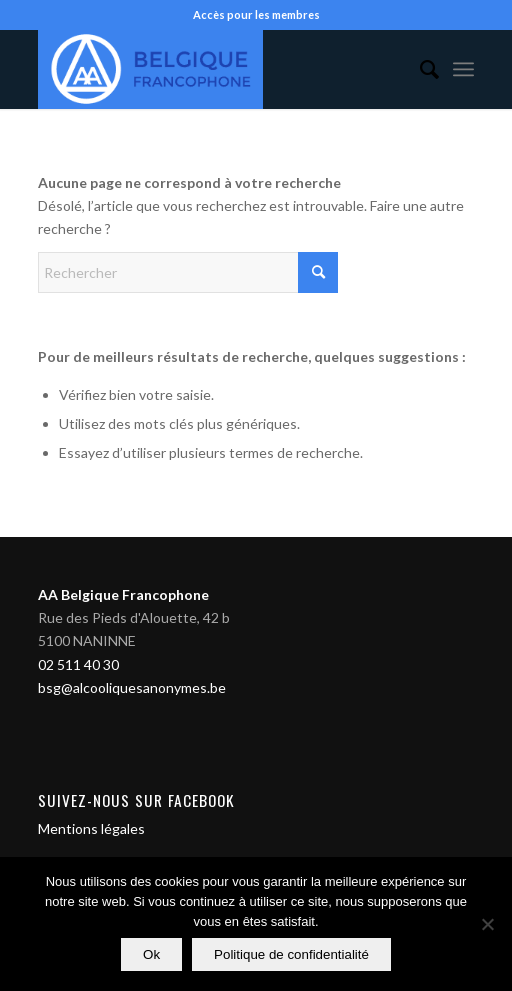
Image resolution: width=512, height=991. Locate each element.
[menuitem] (419, 69)
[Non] (487, 924)
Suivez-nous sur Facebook (136, 800)
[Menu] (463, 69)
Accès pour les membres (256, 14)
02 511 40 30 (78, 664)
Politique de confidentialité (291, 954)
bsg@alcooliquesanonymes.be (132, 687)
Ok (151, 954)
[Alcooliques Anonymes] (212, 69)
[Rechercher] (419, 69)
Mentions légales (91, 828)
